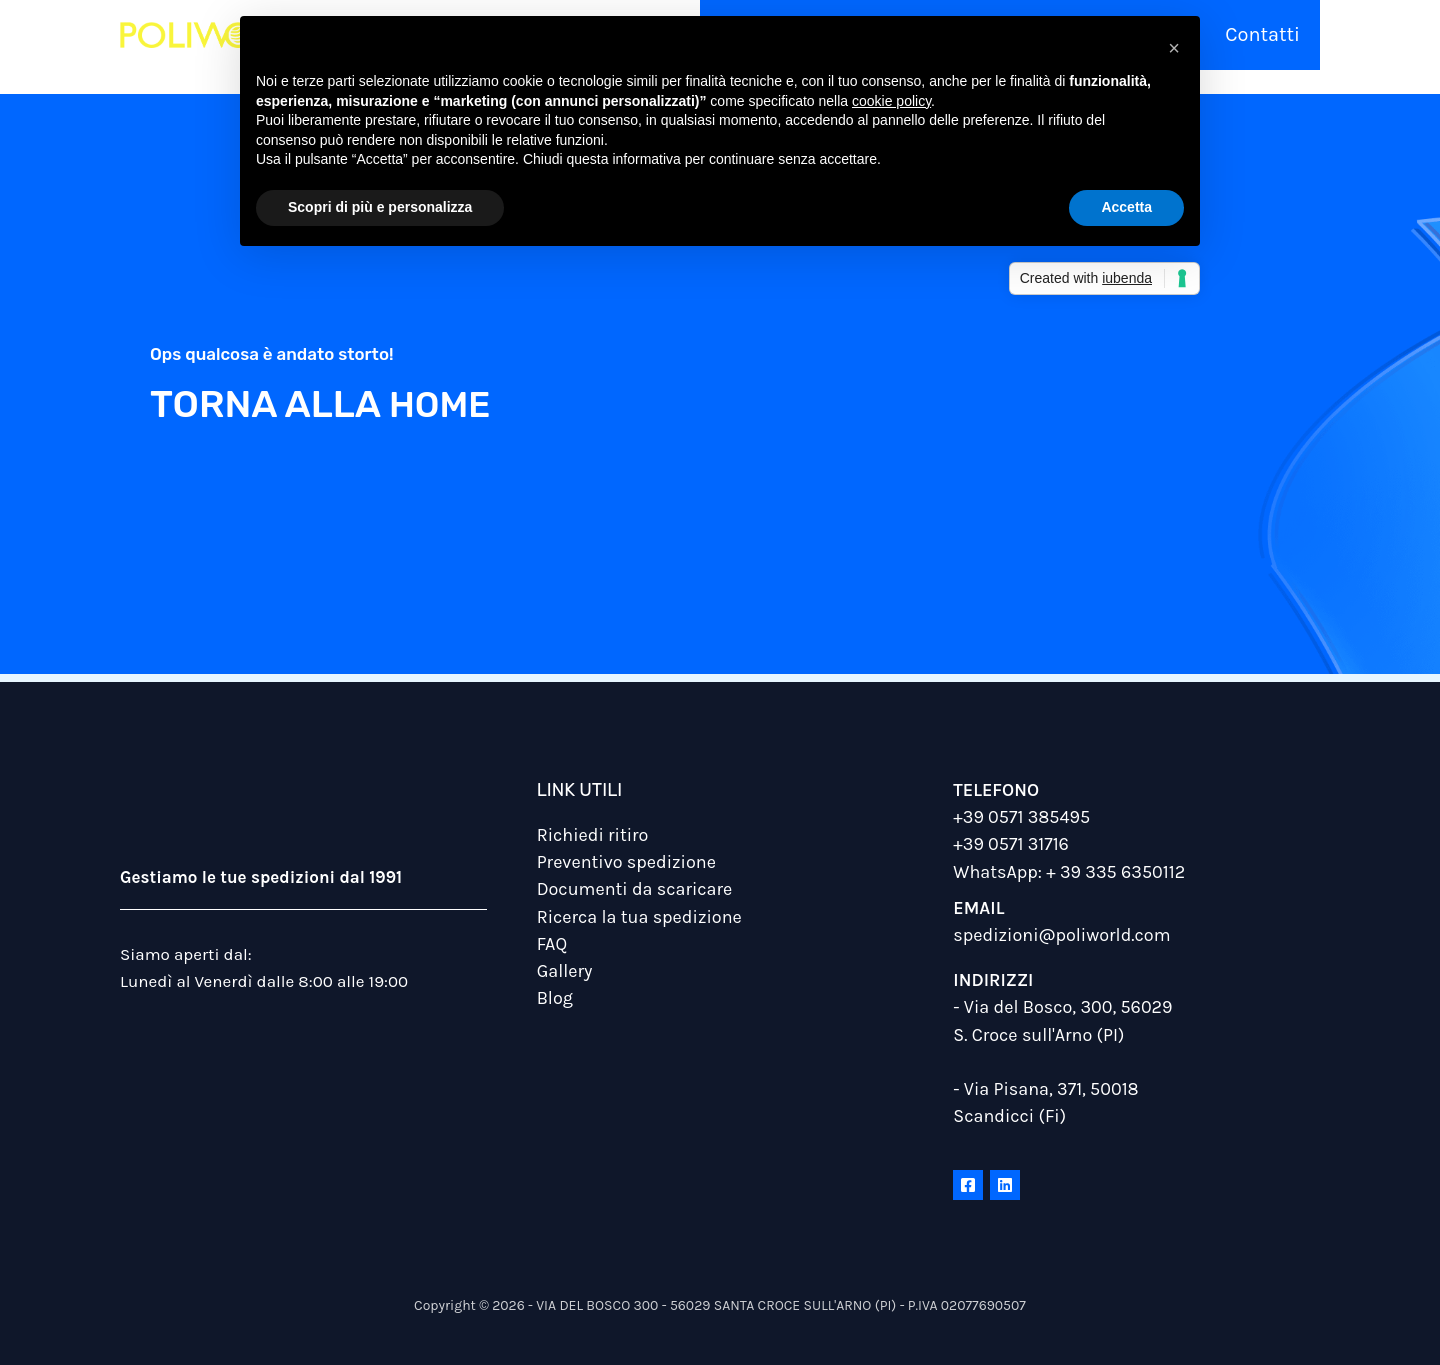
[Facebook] (968, 1185)
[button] (1174, 48)
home (443, 404)
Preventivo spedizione (626, 862)
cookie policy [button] (891, 101)
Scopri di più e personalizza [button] (380, 207)
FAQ (552, 943)
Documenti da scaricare (635, 889)
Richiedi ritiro (593, 835)
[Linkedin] (1005, 1185)
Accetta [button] (1126, 207)
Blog (555, 998)
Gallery (565, 970)
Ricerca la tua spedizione (639, 916)
